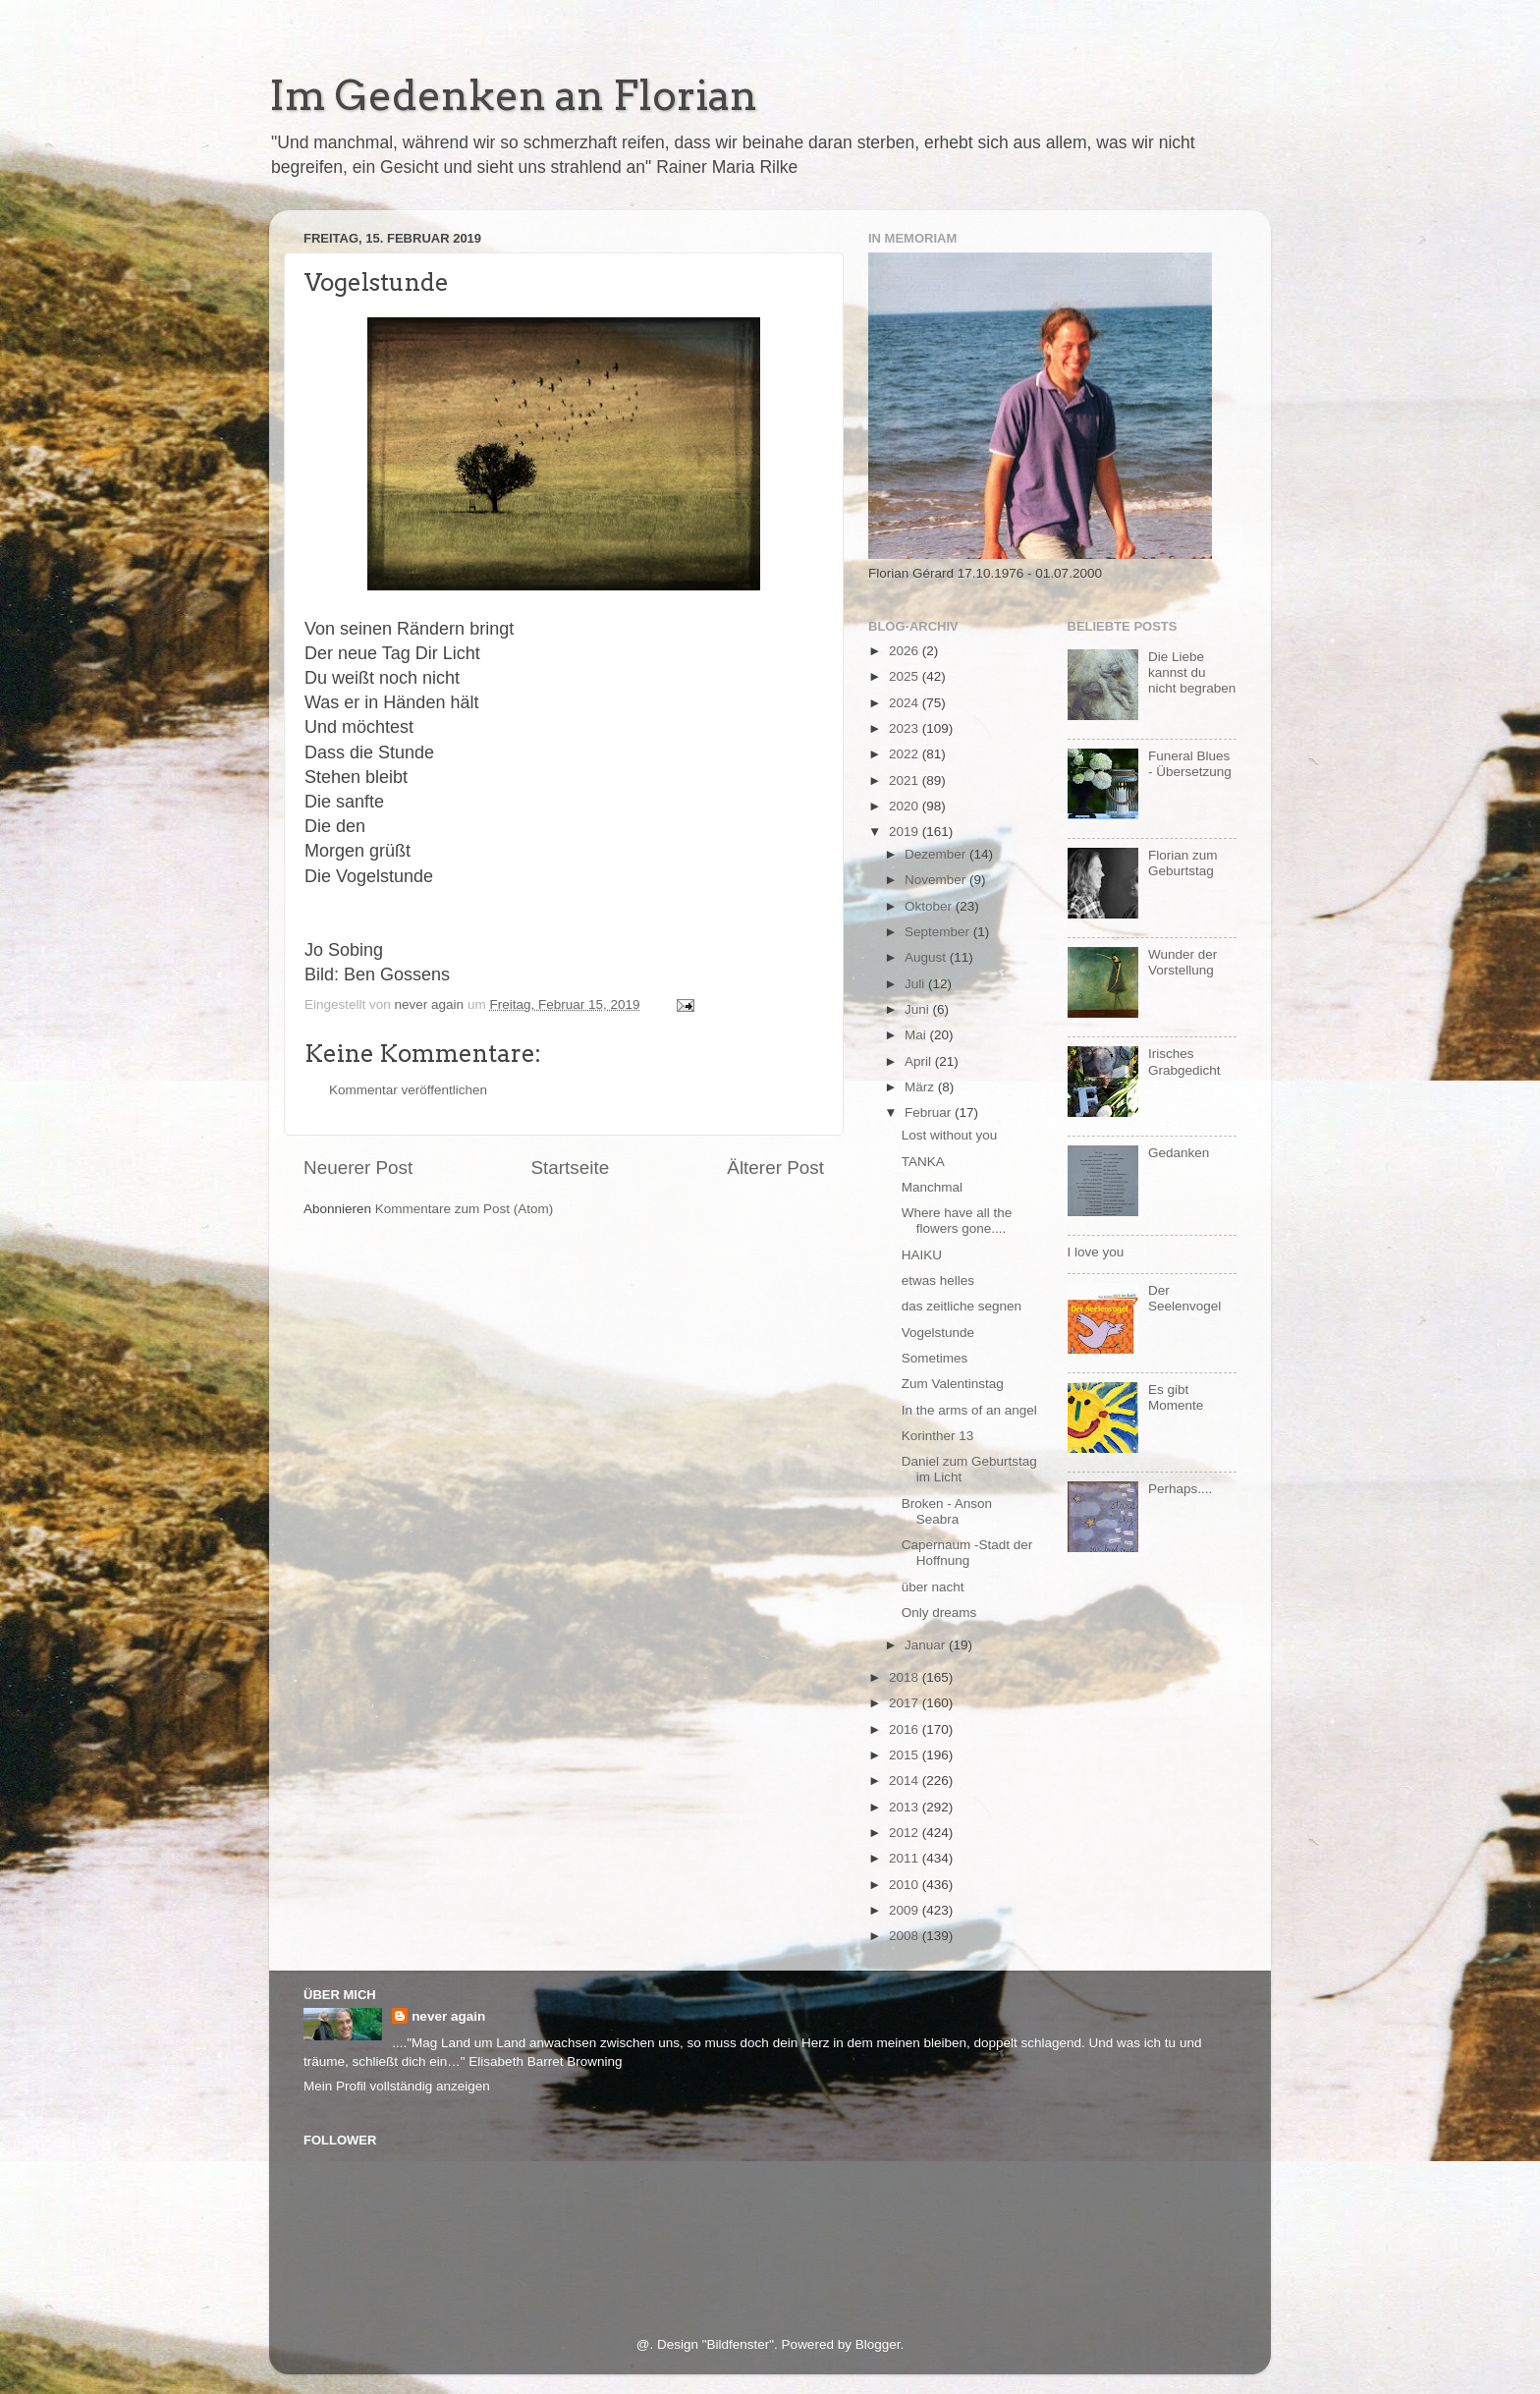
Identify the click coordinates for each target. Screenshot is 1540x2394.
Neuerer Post (357, 1167)
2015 (905, 1755)
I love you (1096, 1252)
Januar (927, 1645)
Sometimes (935, 1358)
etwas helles (938, 1280)
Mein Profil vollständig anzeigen (396, 2086)
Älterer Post (775, 1167)
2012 (905, 1832)
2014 (905, 1780)
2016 (905, 1729)
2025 (905, 676)
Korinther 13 (938, 1435)
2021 (905, 780)
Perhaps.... (1180, 1488)
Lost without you (950, 1135)
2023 (905, 728)
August (927, 957)
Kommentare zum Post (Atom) (464, 1208)
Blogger (878, 2344)
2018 (905, 1677)
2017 (905, 1703)
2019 (905, 831)
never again (448, 2016)
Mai (917, 1035)
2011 (905, 1858)
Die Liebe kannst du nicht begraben (1192, 672)
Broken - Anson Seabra (947, 1511)
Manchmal (932, 1187)
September (939, 931)
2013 (905, 1807)
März (921, 1087)
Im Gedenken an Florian (513, 95)
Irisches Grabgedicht (1184, 1061)
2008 (905, 1935)
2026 (905, 650)
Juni (919, 1009)
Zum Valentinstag (953, 1383)
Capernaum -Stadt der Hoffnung (967, 1552)
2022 (905, 754)
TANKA (923, 1161)
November (937, 879)
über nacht (933, 1587)
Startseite (569, 1167)
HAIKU (922, 1255)
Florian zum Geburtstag (1183, 863)
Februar (930, 1112)
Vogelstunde (938, 1332)
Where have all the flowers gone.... (957, 1220)
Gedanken (1178, 1152)
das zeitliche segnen (961, 1306)
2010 (905, 1884)
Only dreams (939, 1612)
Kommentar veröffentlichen (408, 1090)
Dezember (937, 854)
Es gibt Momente (1175, 1397)
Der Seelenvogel (1184, 1298)
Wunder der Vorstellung (1182, 962)
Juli (916, 983)
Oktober (930, 906)
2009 (905, 1910)
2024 (905, 703)
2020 (905, 806)
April (920, 1061)
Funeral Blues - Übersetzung (1190, 764)
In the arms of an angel (969, 1410)
